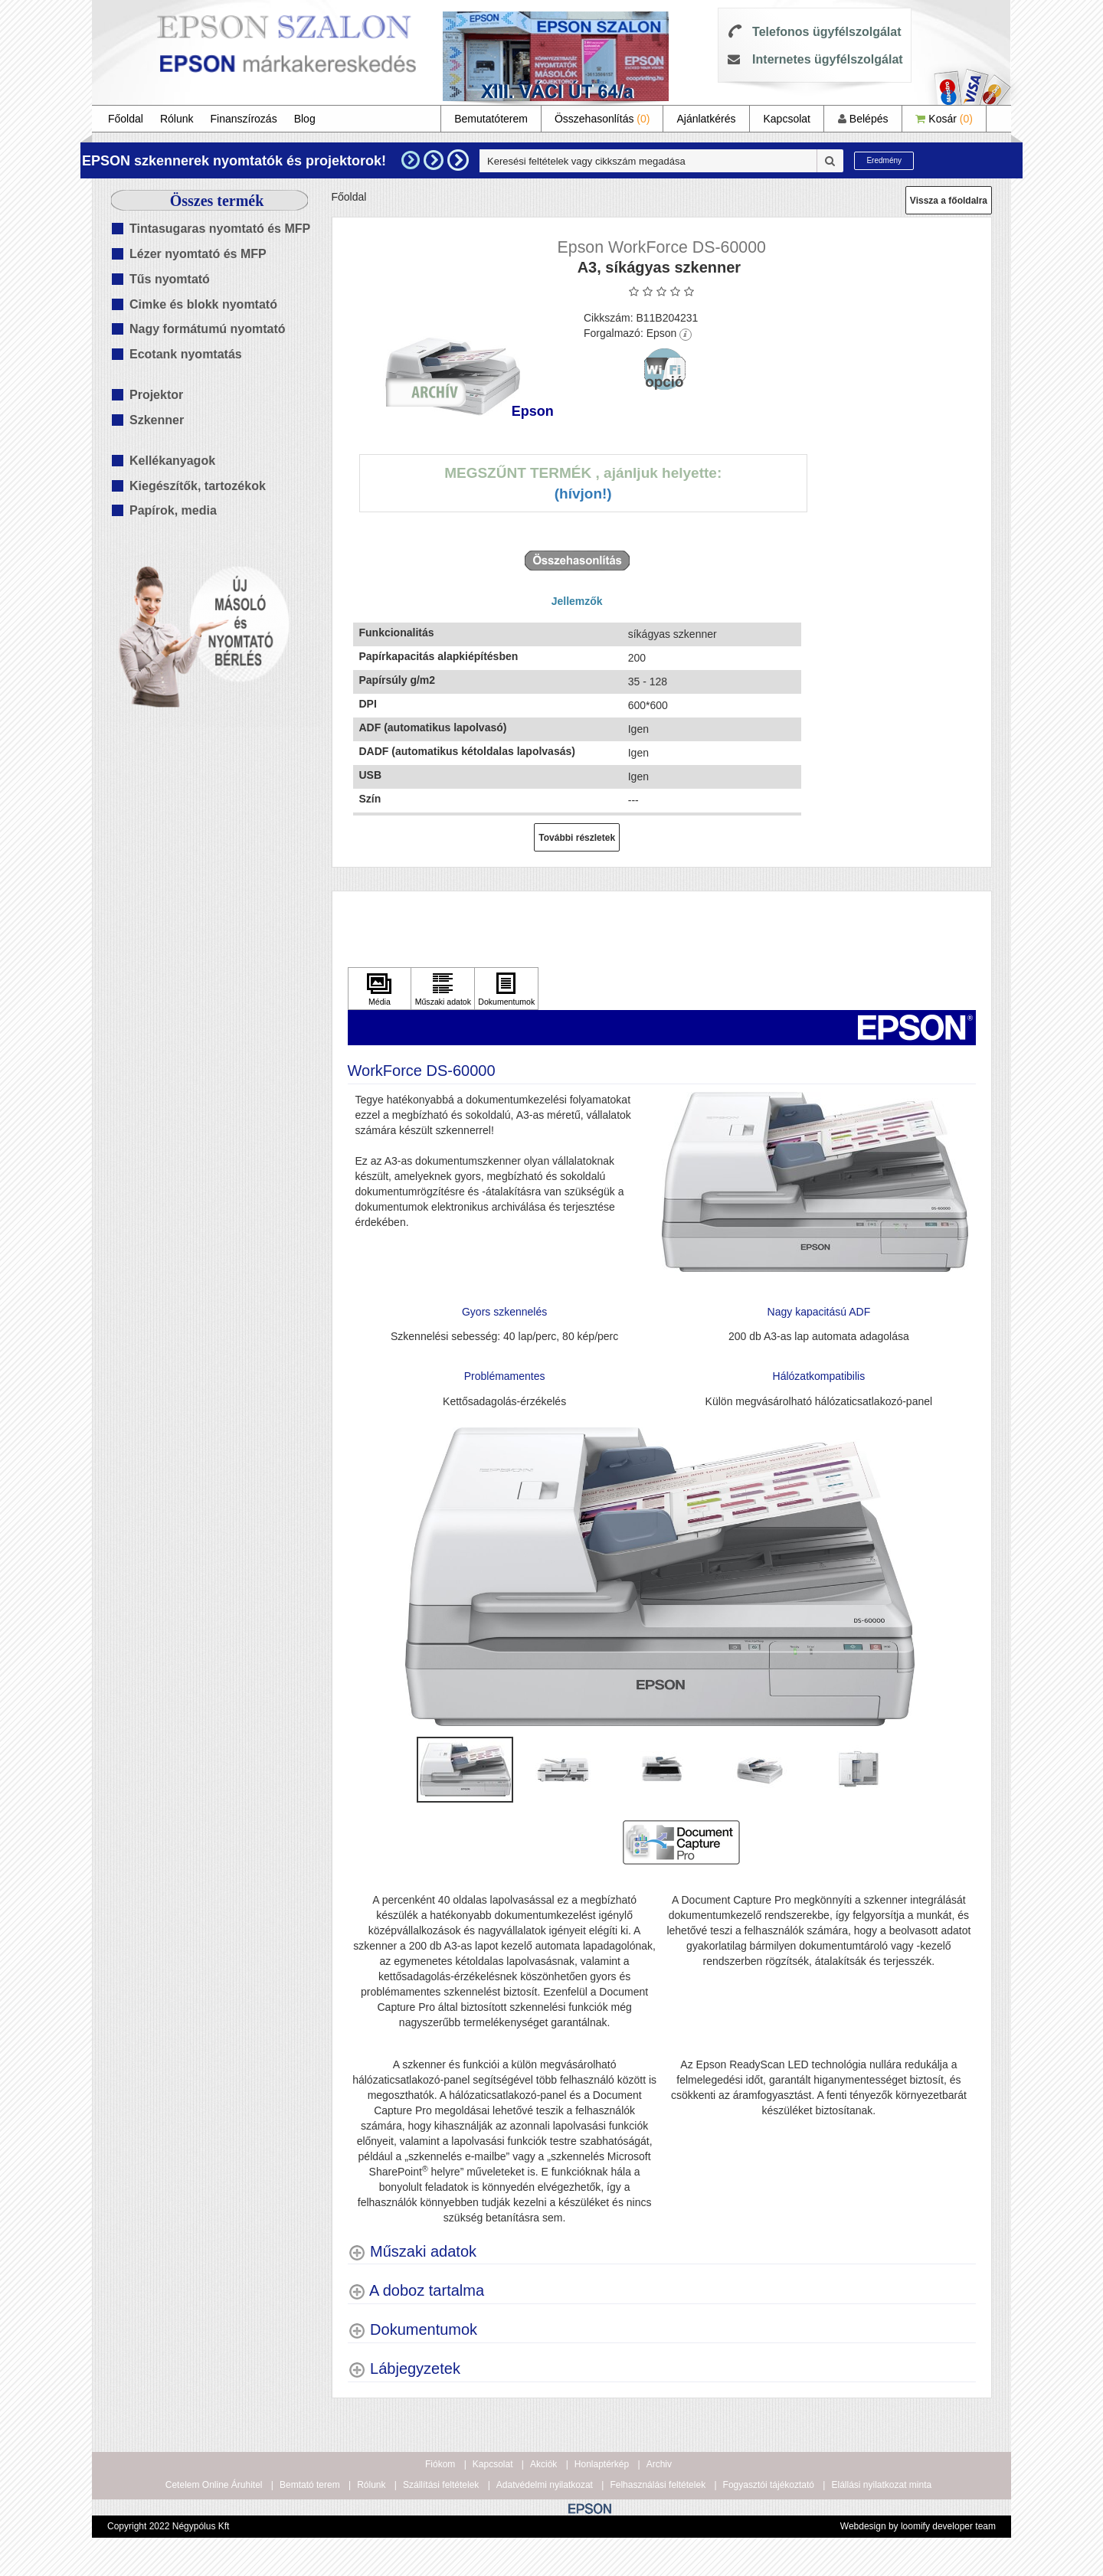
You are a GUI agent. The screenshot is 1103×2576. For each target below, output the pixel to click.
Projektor (156, 394)
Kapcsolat (786, 119)
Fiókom (440, 2464)
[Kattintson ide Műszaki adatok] (443, 988)
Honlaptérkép (601, 2464)
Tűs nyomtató (169, 279)
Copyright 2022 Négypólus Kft (168, 2526)
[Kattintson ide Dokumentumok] (506, 988)
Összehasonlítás (602, 119)
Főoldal (125, 119)
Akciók (543, 2464)
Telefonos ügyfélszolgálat (826, 31)
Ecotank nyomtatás (185, 354)
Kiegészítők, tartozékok (197, 485)
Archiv (659, 2464)
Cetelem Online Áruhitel (214, 2485)
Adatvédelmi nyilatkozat (544, 2485)
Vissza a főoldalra (948, 200)
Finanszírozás (244, 119)
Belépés (863, 119)
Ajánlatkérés (705, 119)
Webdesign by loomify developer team (918, 2526)
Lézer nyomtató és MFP (198, 253)
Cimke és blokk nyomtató (203, 304)
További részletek (576, 837)
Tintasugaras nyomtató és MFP (219, 228)
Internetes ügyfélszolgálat (827, 59)
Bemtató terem (310, 2485)
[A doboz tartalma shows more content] (416, 2291)
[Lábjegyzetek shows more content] (404, 2369)
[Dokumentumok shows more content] (413, 2330)
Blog (305, 119)
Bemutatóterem (491, 119)
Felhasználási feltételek (657, 2485)
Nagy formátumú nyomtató (207, 328)
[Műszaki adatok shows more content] (412, 2252)
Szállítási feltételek (441, 2485)
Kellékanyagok (172, 460)
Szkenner (156, 420)
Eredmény (884, 160)
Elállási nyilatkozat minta (881, 2485)
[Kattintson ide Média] (380, 988)
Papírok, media (173, 510)
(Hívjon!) (583, 493)
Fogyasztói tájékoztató (768, 2485)
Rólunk (177, 119)
